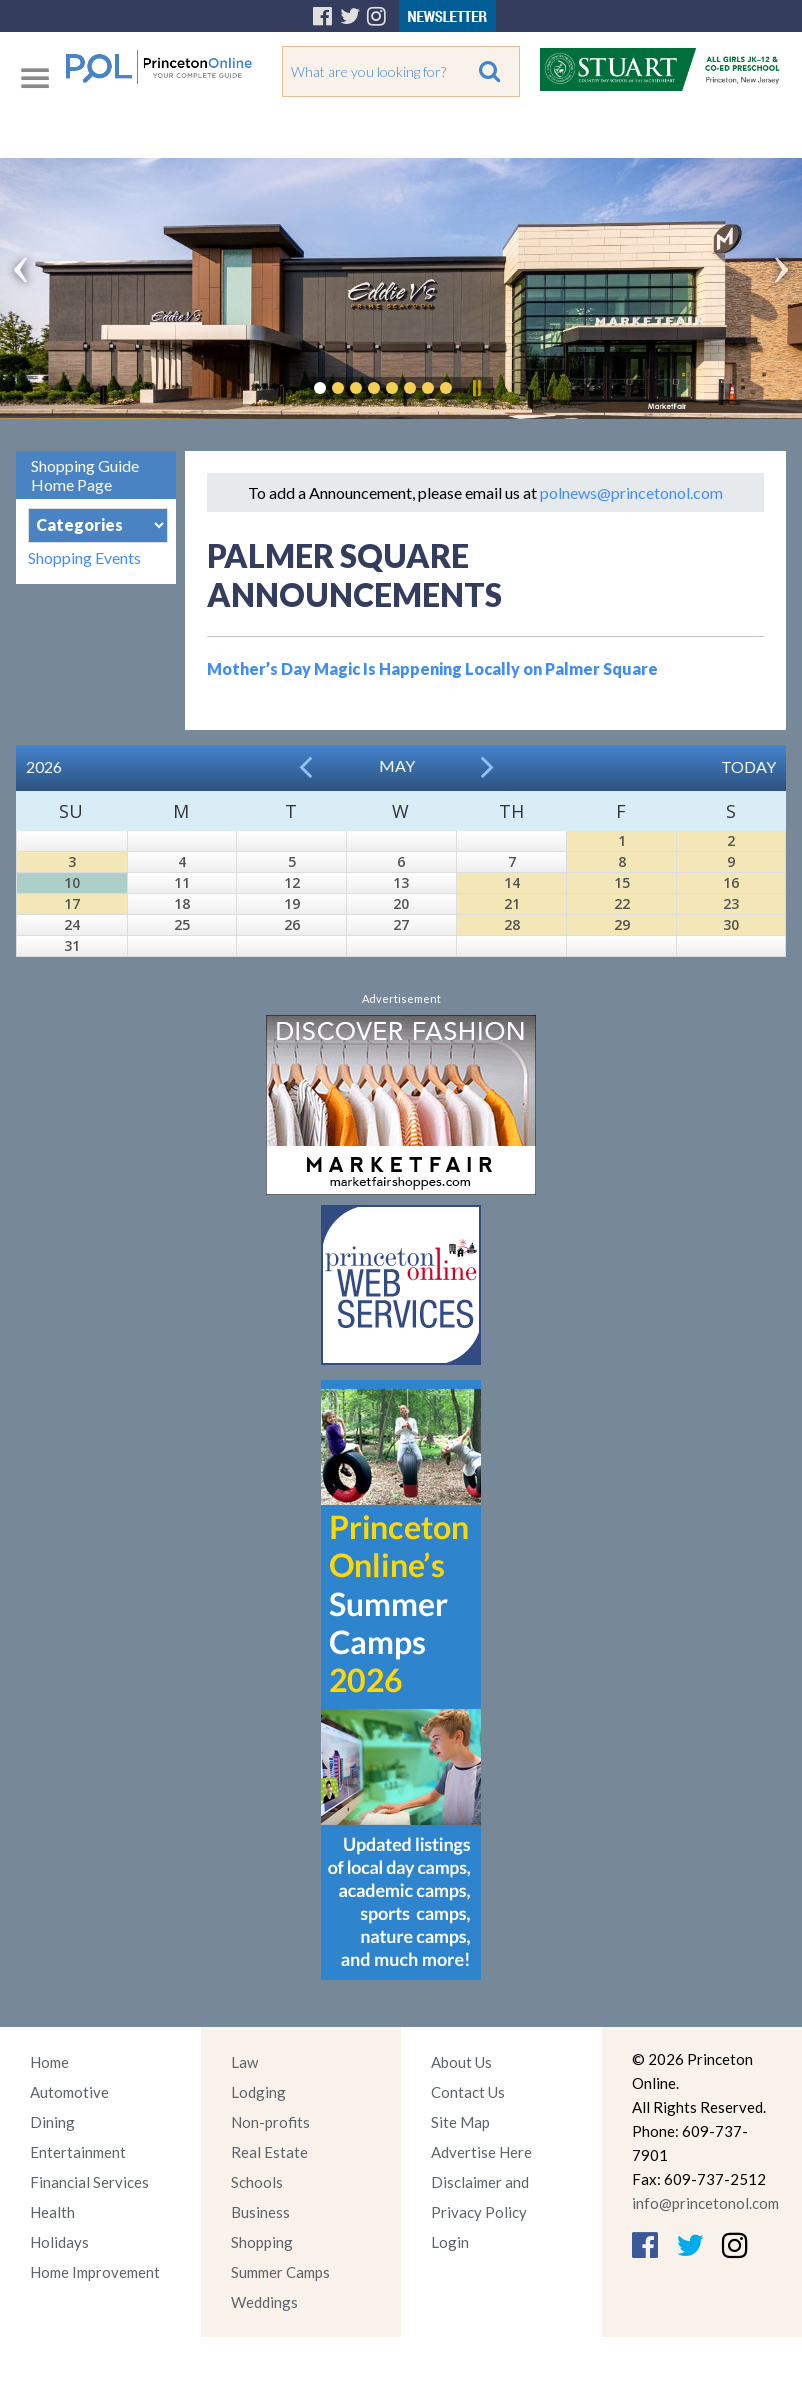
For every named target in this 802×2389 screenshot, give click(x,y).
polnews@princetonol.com (631, 492)
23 (731, 903)
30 (731, 924)
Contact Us (468, 2092)
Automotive (69, 2092)
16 (731, 882)
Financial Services (89, 2182)
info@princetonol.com (705, 2203)
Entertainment (78, 2152)
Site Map (460, 2122)
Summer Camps (280, 2272)
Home (49, 2062)
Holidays (59, 2242)
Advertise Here (481, 2152)
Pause (476, 388)
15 (622, 882)
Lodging (258, 2092)
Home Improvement (95, 2272)
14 (512, 882)
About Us (461, 2062)
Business (260, 2212)
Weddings (264, 2302)
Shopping (262, 2242)
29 (622, 924)
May (397, 765)
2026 (44, 766)
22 (622, 903)
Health (52, 2212)
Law (244, 2062)
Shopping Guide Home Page (85, 475)
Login (450, 2242)
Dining (52, 2122)
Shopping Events (84, 557)
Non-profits (270, 2122)
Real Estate (269, 2152)
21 (512, 903)
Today (748, 766)
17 (72, 903)
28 (512, 924)
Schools (257, 2182)
